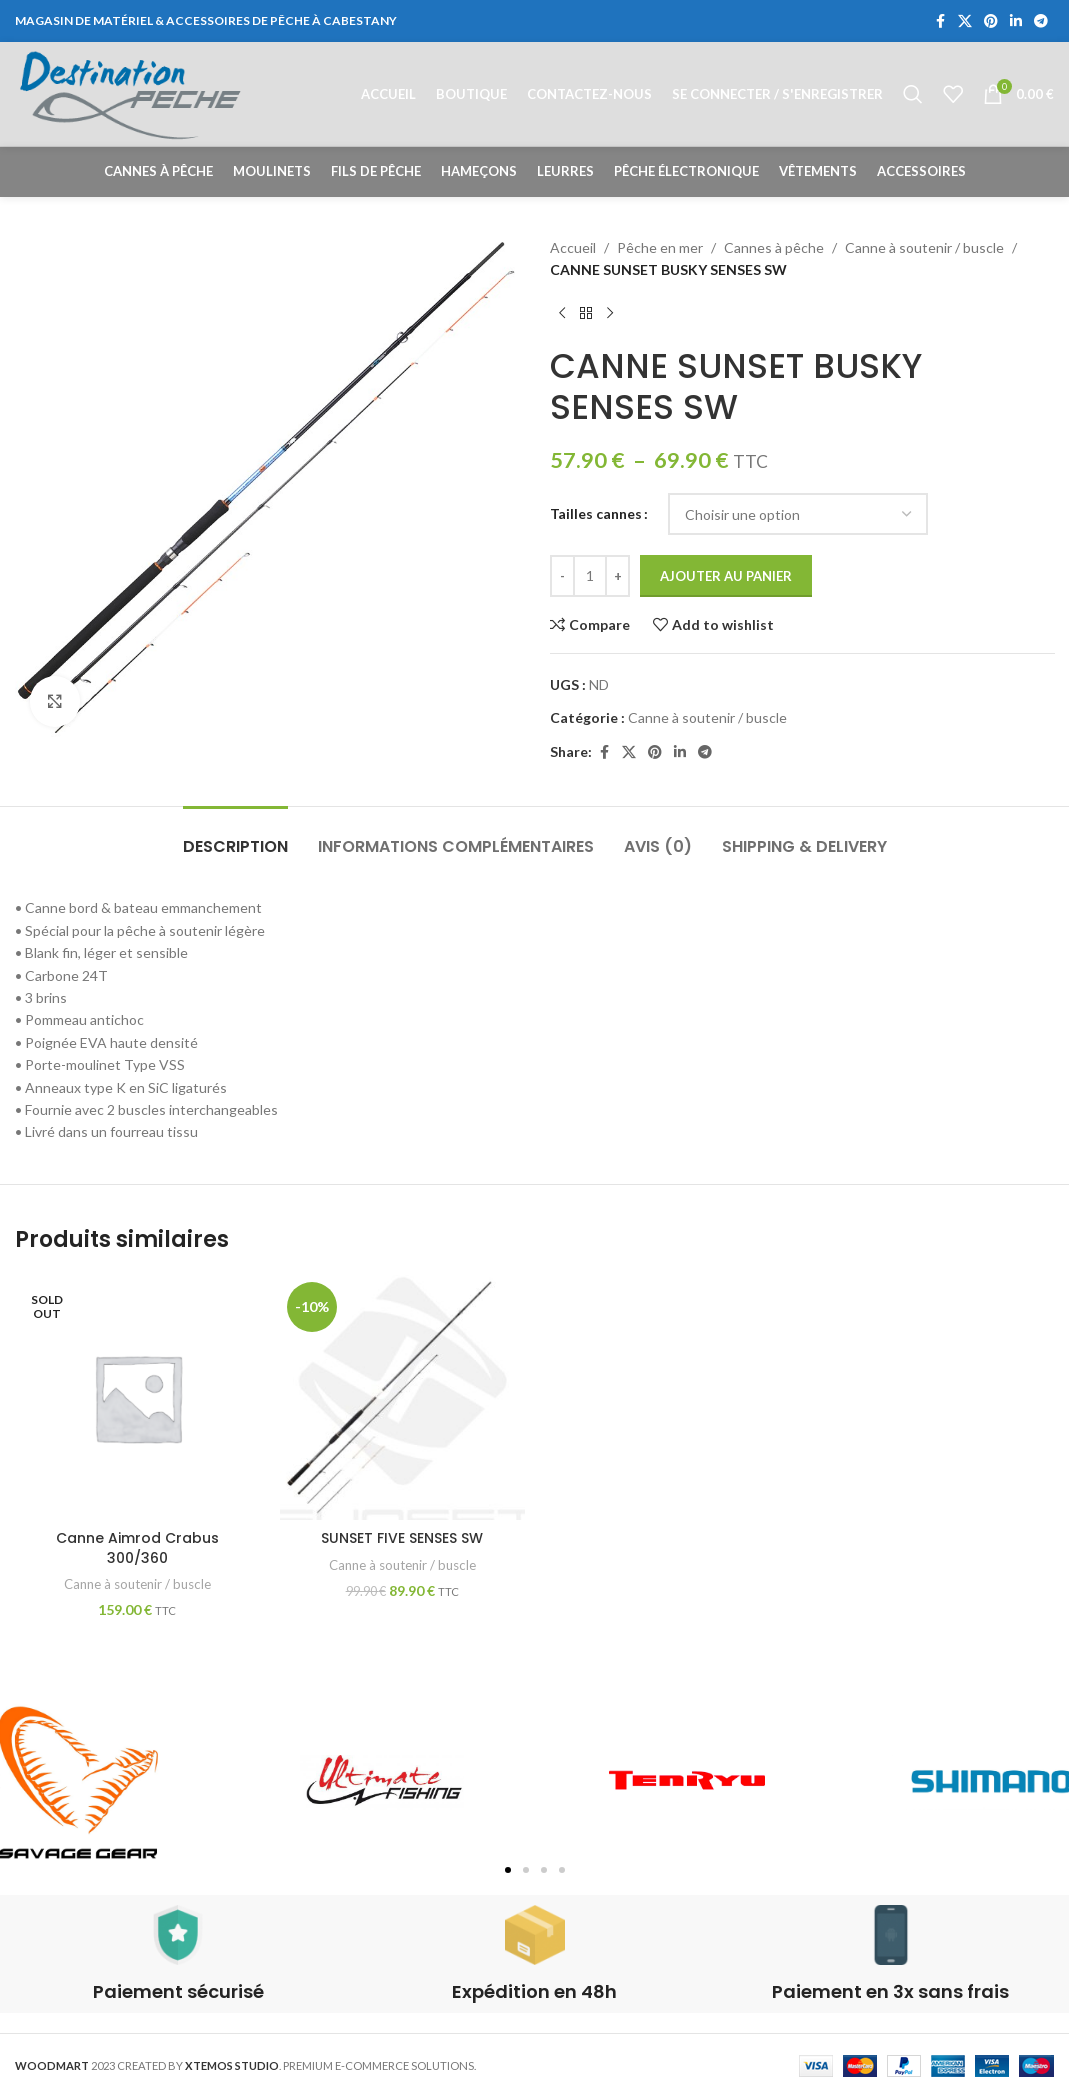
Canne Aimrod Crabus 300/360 (137, 1548)
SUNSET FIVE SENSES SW (402, 1538)
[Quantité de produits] (590, 576)
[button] (508, 1870)
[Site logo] (130, 92)
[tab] (235, 836)
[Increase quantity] (617, 576)
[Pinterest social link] (991, 21)
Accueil (573, 247)
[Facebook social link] (940, 21)
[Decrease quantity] (562, 576)
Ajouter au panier (726, 576)
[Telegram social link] (1041, 21)
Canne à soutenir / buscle (924, 247)
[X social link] (965, 21)
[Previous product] (562, 314)
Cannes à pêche (774, 247)
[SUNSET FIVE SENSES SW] (402, 1397)
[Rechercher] (913, 94)
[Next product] (610, 314)
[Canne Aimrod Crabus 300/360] (137, 1397)
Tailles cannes (596, 513)
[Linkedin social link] (1016, 21)
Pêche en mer (660, 247)
